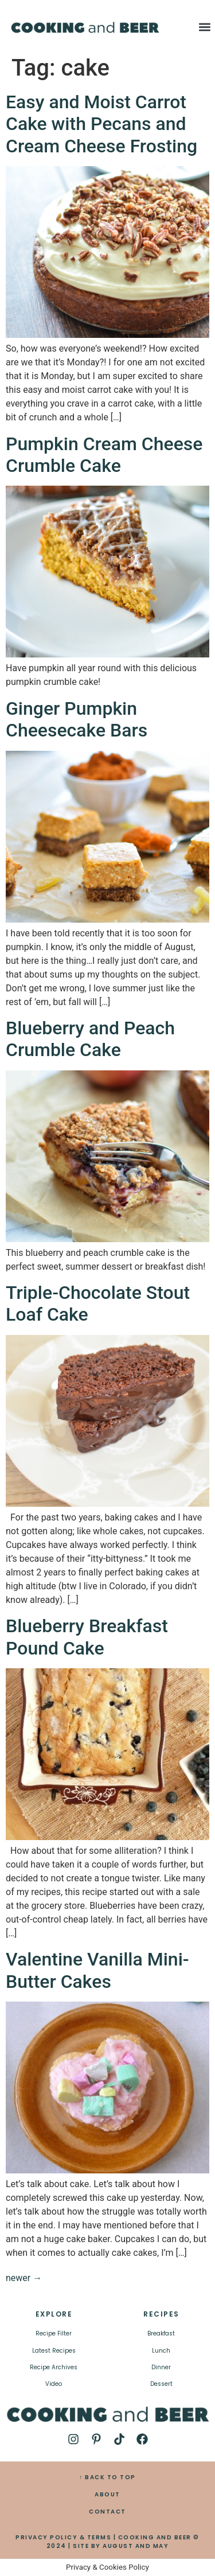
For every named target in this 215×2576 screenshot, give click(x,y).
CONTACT (107, 2511)
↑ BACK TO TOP (107, 2477)
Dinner (161, 2367)
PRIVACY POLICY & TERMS (63, 2537)
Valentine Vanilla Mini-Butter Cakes (97, 1970)
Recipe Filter (54, 2333)
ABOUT (107, 2494)
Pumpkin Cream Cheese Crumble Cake (104, 454)
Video (53, 2384)
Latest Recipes (54, 2350)
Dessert (161, 2384)
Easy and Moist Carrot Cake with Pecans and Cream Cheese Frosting (101, 124)
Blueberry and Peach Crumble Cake (90, 1039)
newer (24, 2277)
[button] (205, 26)
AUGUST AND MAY (136, 2546)
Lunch (161, 2350)
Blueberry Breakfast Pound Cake (87, 1637)
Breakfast (161, 2333)
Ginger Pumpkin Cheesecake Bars (76, 719)
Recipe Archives (53, 2367)
